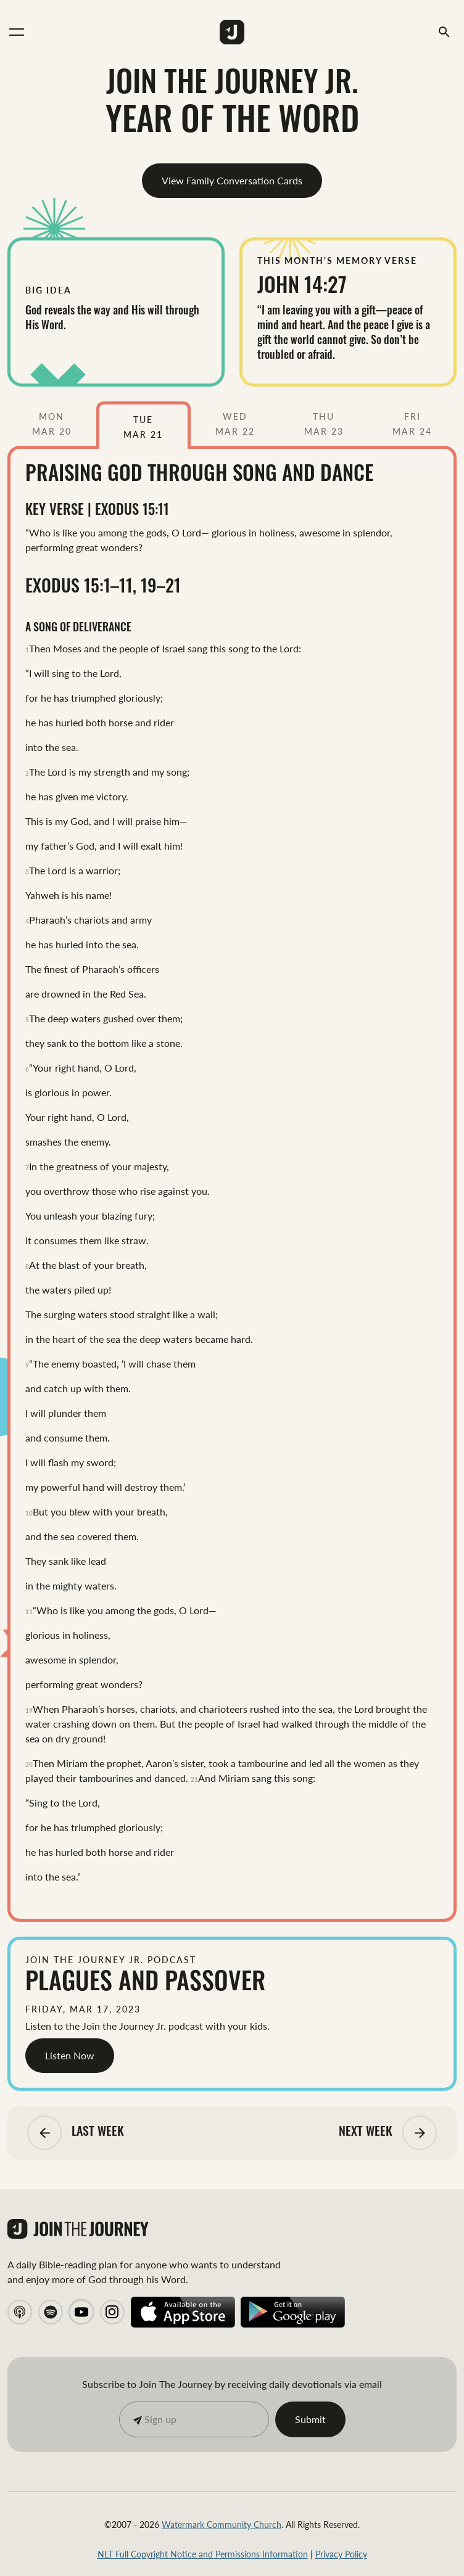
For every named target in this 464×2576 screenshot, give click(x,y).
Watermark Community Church (221, 2524)
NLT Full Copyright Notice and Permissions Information (202, 2554)
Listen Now (69, 2055)
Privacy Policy (341, 2554)
